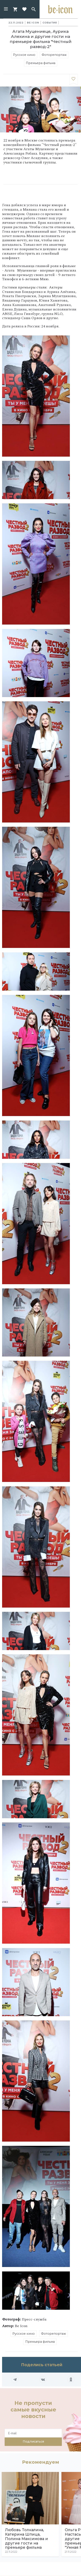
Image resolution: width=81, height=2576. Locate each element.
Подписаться (33, 2441)
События (49, 22)
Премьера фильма (40, 63)
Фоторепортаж (54, 55)
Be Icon (33, 22)
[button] (6, 9)
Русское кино (24, 55)
